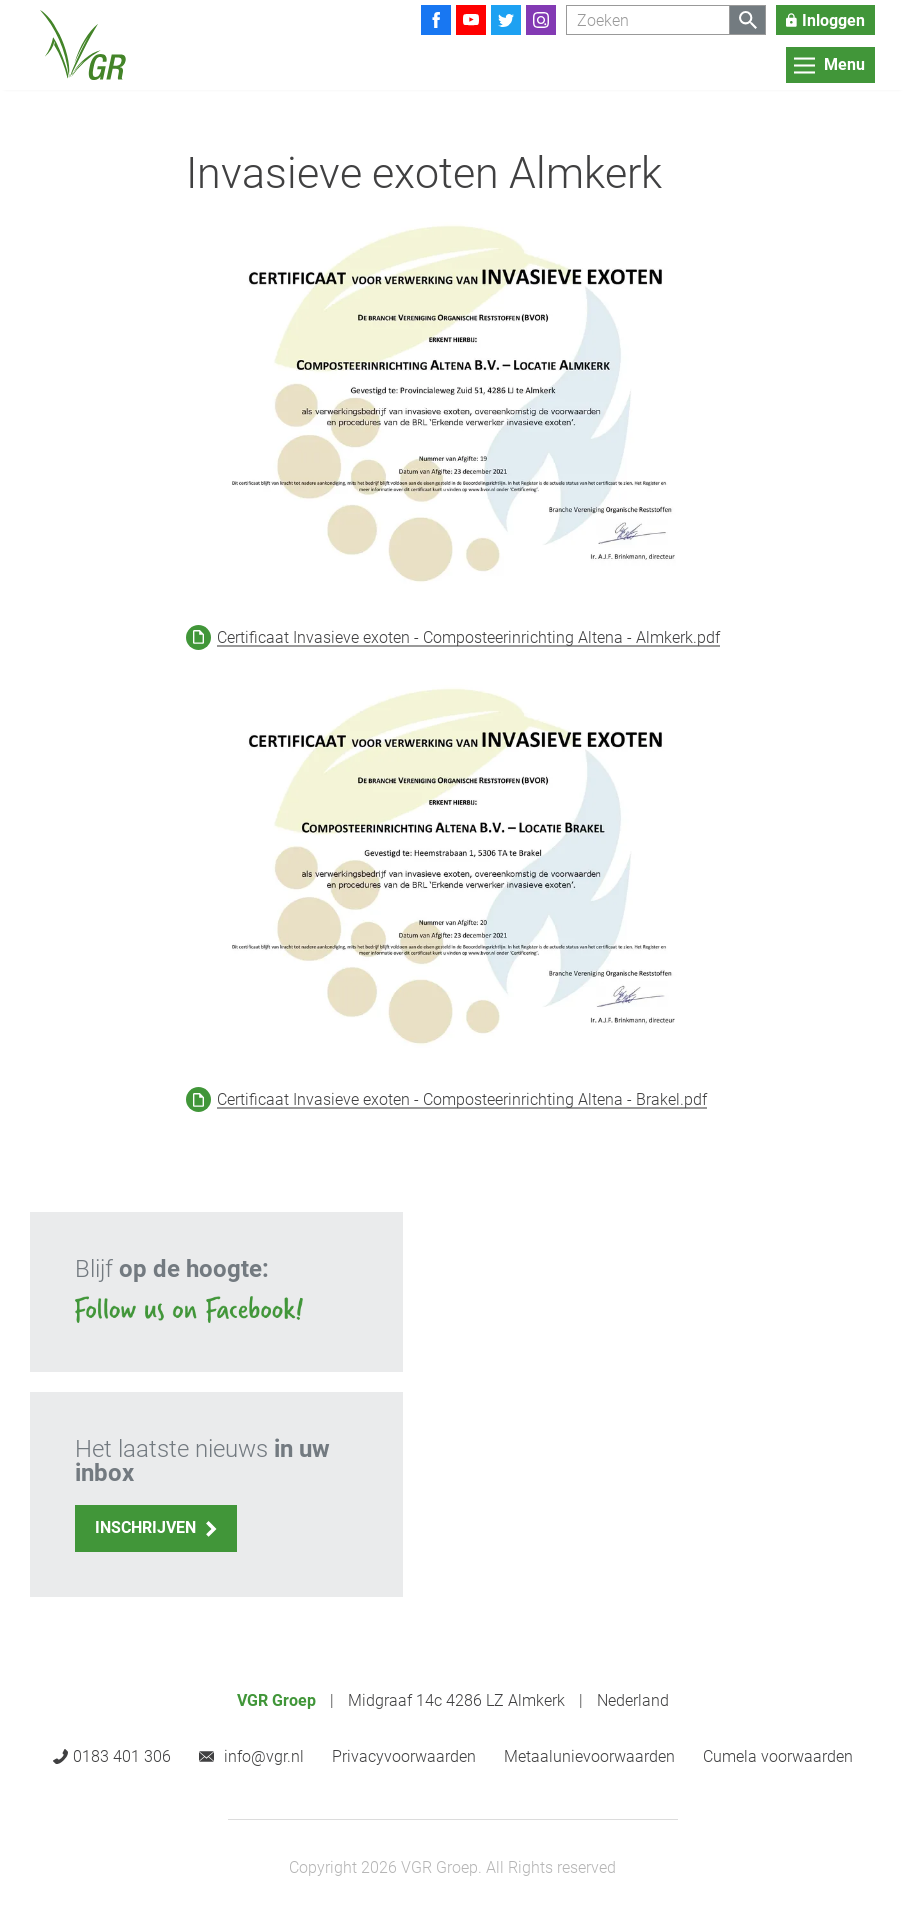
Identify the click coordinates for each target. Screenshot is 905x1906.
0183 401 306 (122, 1756)
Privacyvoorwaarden (404, 1756)
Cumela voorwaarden (778, 1756)
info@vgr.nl (264, 1756)
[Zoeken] (648, 20)
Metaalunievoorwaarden (589, 1756)
